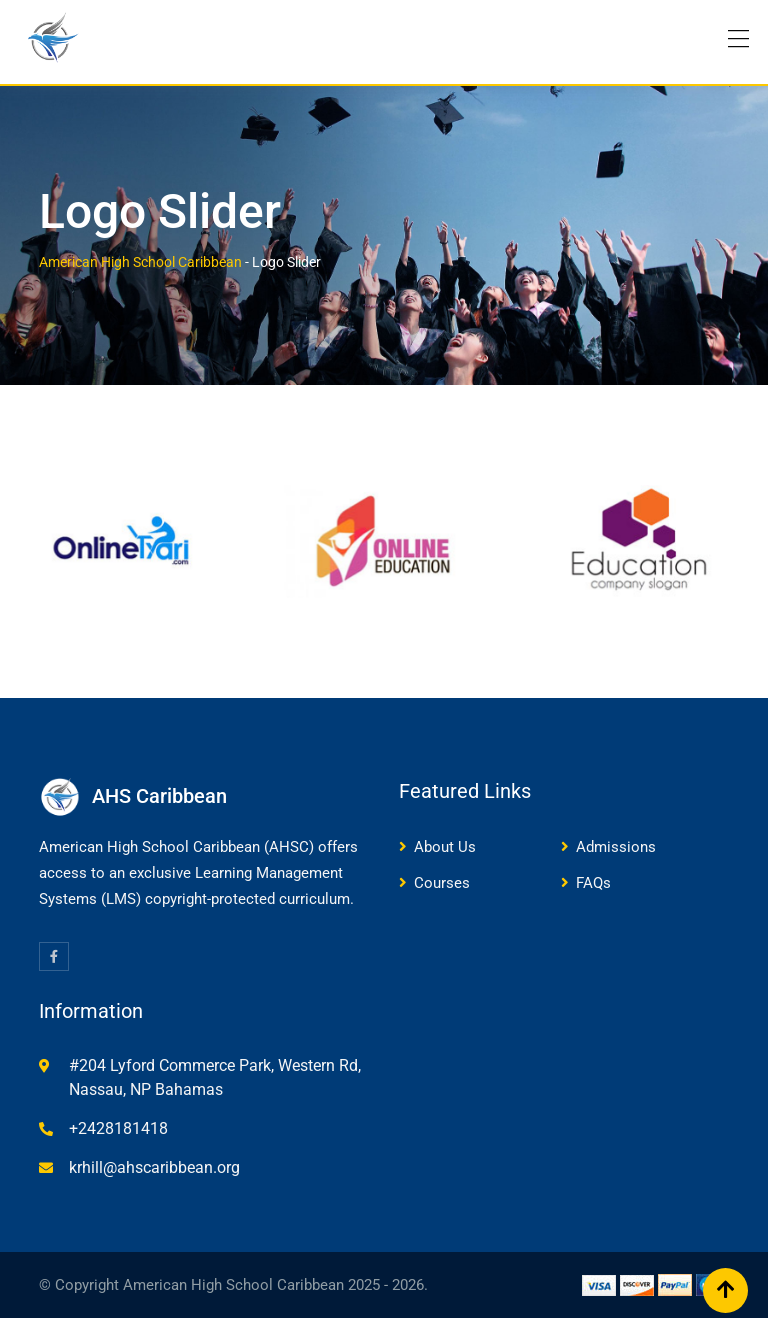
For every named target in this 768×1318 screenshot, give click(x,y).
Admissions (616, 847)
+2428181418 (118, 1128)
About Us (445, 847)
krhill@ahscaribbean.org (154, 1167)
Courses (442, 883)
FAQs (593, 883)
